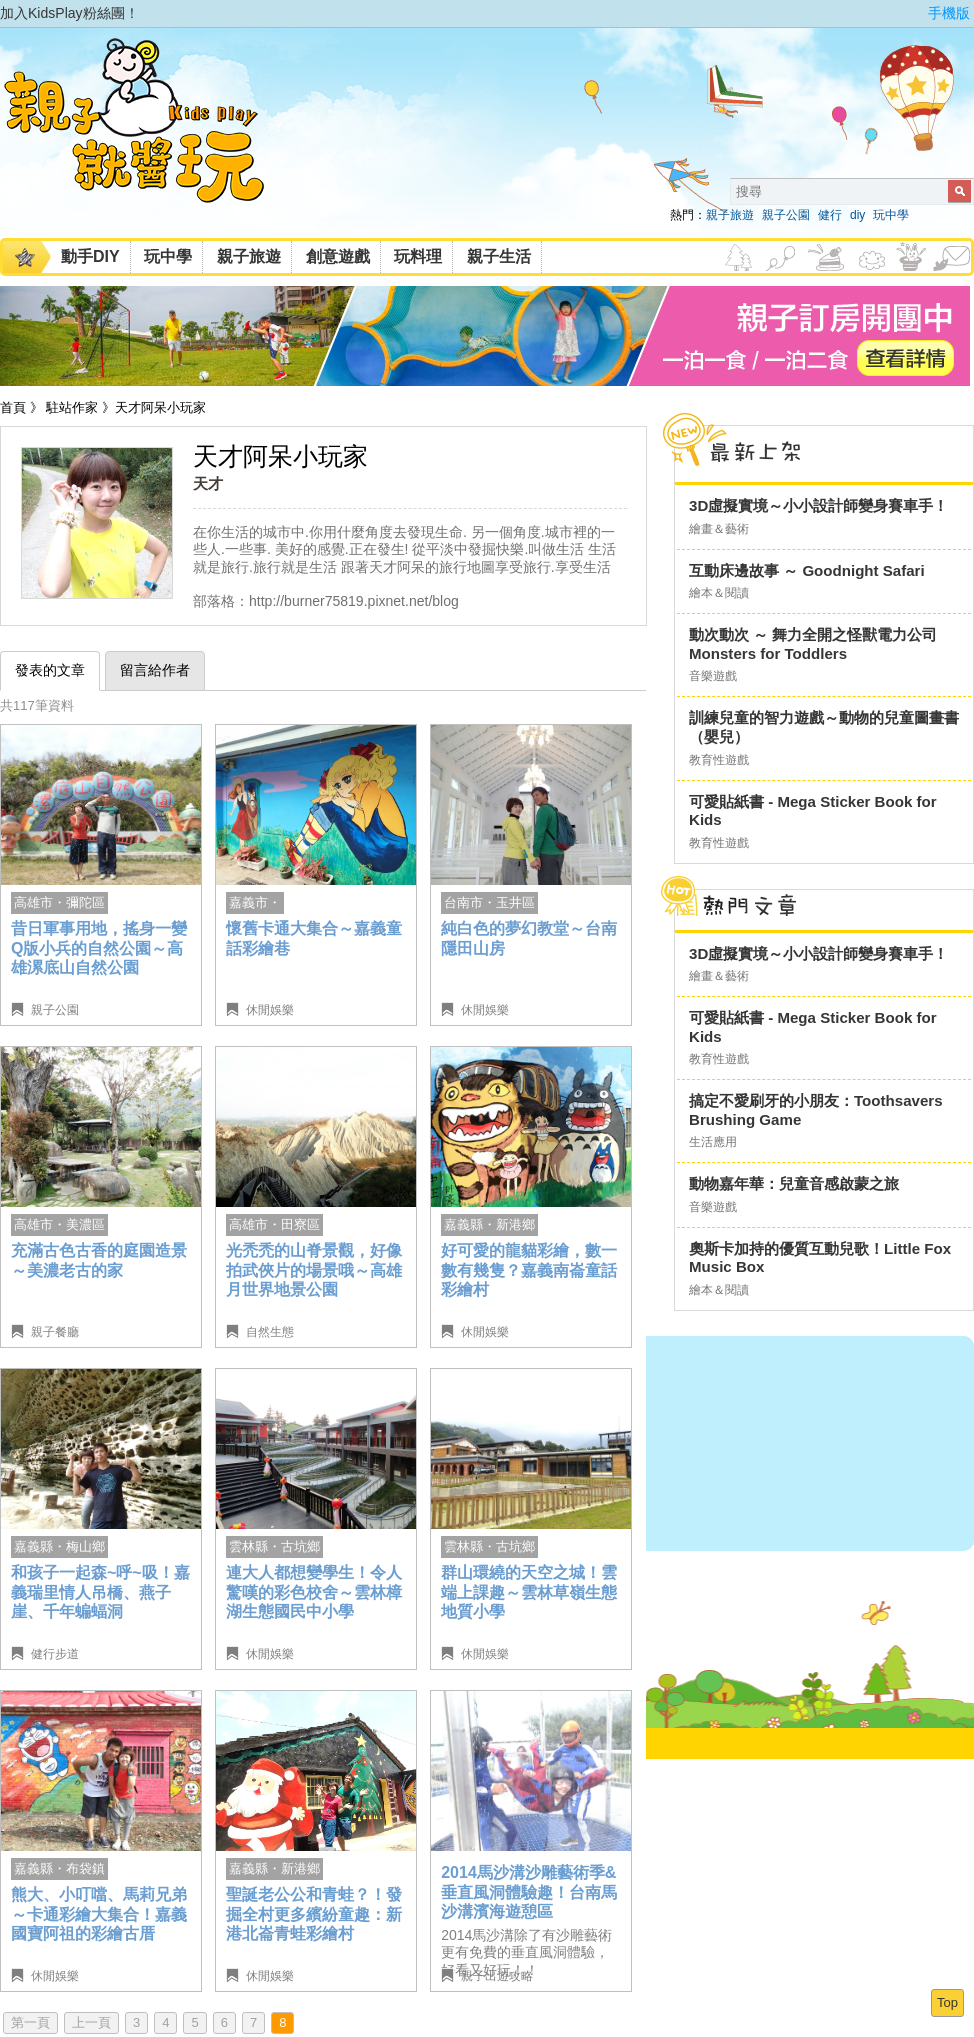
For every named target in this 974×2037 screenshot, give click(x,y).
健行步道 (55, 1654)
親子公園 (786, 215)
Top (947, 2002)
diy (857, 215)
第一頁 (30, 2022)
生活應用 (713, 1142)
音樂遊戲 (713, 676)
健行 (830, 215)
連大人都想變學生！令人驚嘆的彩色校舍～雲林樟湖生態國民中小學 (314, 1592)
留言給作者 (155, 670)
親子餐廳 (55, 1332)
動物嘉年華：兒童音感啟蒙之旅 (794, 1183)
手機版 (949, 13)
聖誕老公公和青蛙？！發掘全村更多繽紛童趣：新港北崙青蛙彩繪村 (314, 1914)
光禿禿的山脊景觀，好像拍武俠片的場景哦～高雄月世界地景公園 (314, 1270)
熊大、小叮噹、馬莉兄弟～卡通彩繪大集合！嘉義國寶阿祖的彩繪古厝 (99, 1914)
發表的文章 (50, 670)
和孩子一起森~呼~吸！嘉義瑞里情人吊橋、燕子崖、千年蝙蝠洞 (100, 1592)
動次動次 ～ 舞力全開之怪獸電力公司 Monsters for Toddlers (813, 644)
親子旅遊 (730, 215)
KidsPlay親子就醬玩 (150, 138)
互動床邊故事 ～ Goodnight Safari (807, 570)
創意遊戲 (338, 256)
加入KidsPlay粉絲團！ (69, 13)
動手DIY (90, 256)
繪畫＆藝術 (719, 529)
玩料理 (418, 256)
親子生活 (499, 256)
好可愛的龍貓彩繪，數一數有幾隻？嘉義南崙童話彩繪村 (529, 1270)
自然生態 (270, 1332)
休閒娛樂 (270, 1010)
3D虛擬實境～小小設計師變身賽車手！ (818, 505)
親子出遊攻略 (497, 1976)
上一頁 (91, 2022)
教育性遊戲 (719, 760)
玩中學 (891, 215)
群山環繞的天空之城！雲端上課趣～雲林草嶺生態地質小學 (529, 1592)
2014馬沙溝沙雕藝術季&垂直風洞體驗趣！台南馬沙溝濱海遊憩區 (529, 1892)
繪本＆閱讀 (719, 593)
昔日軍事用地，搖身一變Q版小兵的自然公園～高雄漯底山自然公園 (99, 948)
